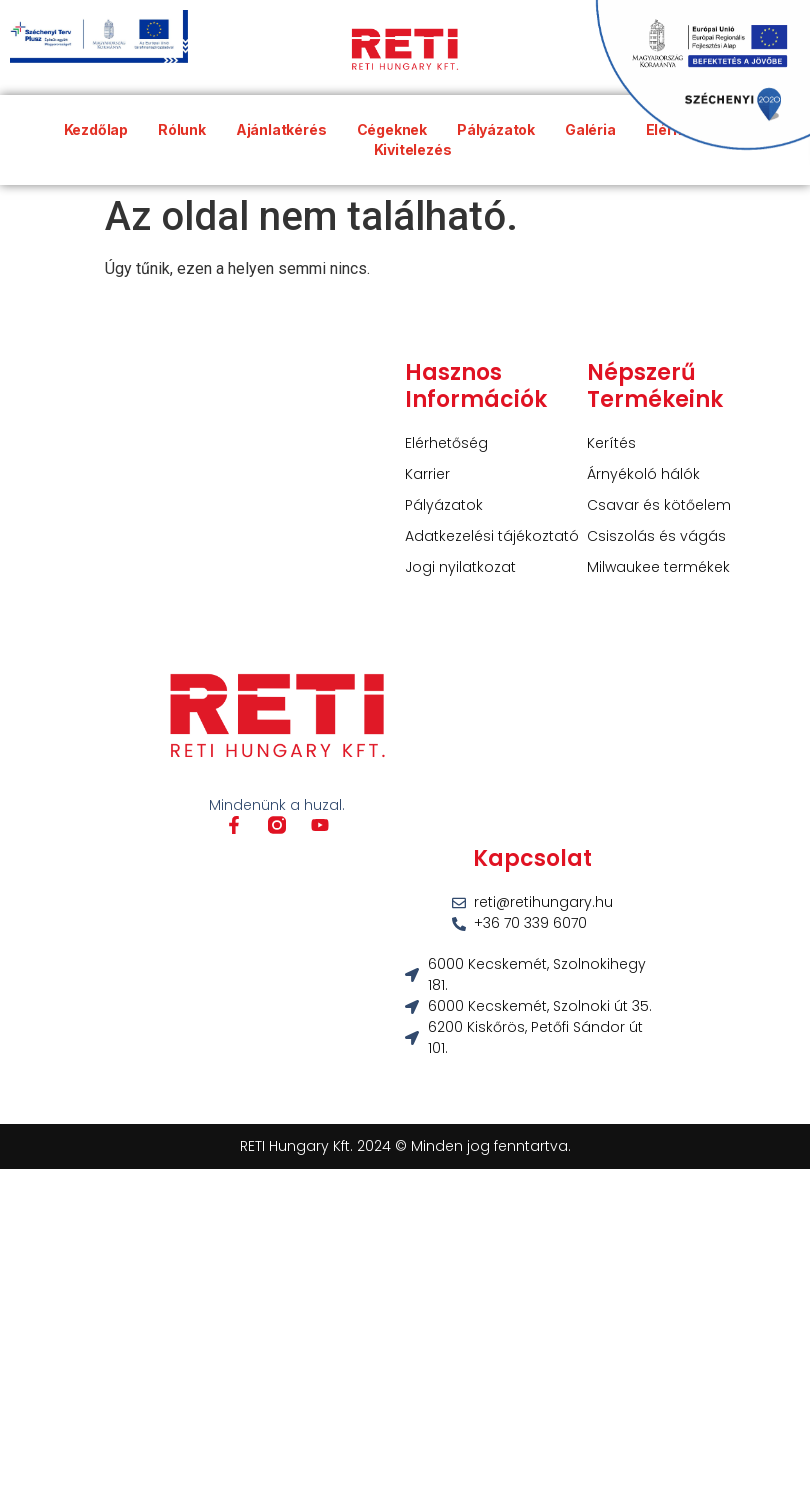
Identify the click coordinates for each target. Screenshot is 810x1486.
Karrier (427, 474)
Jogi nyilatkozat (460, 567)
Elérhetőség (446, 443)
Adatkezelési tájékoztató (492, 536)
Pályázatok (444, 505)
